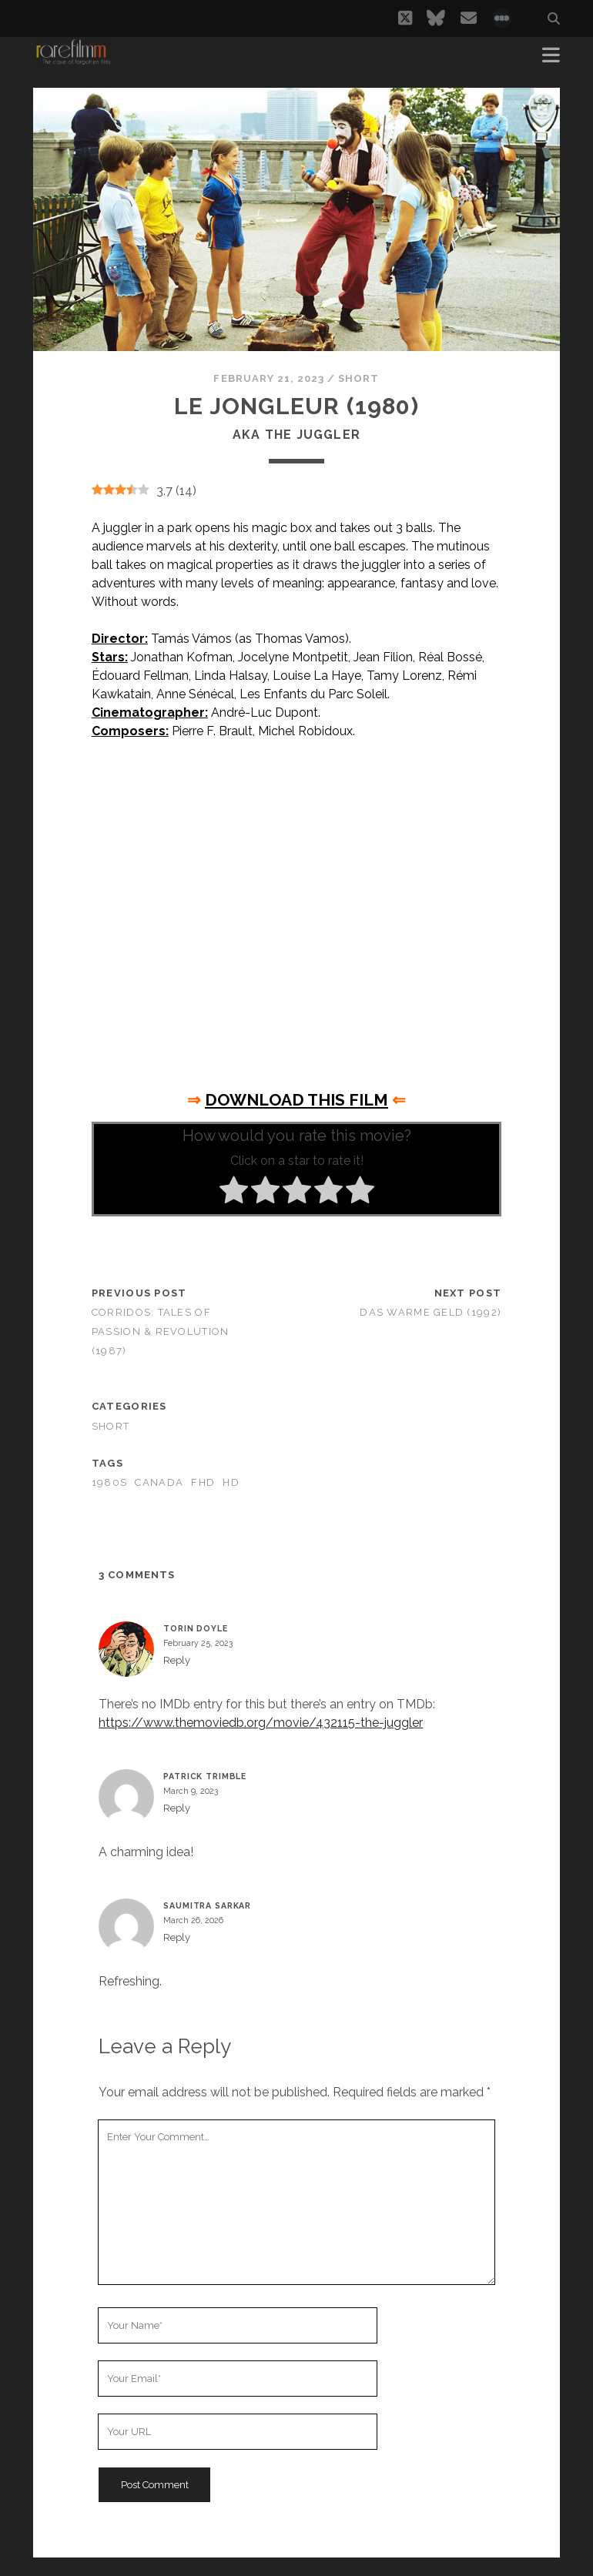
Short (358, 378)
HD (231, 1482)
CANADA (159, 1482)
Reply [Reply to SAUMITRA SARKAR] (176, 1937)
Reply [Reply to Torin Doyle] (176, 1660)
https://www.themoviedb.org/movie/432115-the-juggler (261, 1722)
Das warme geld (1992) (430, 1312)
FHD (203, 1482)
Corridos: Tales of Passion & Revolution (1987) (160, 1331)
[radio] (233, 1192)
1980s (109, 1482)
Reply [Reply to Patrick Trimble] (176, 1808)
